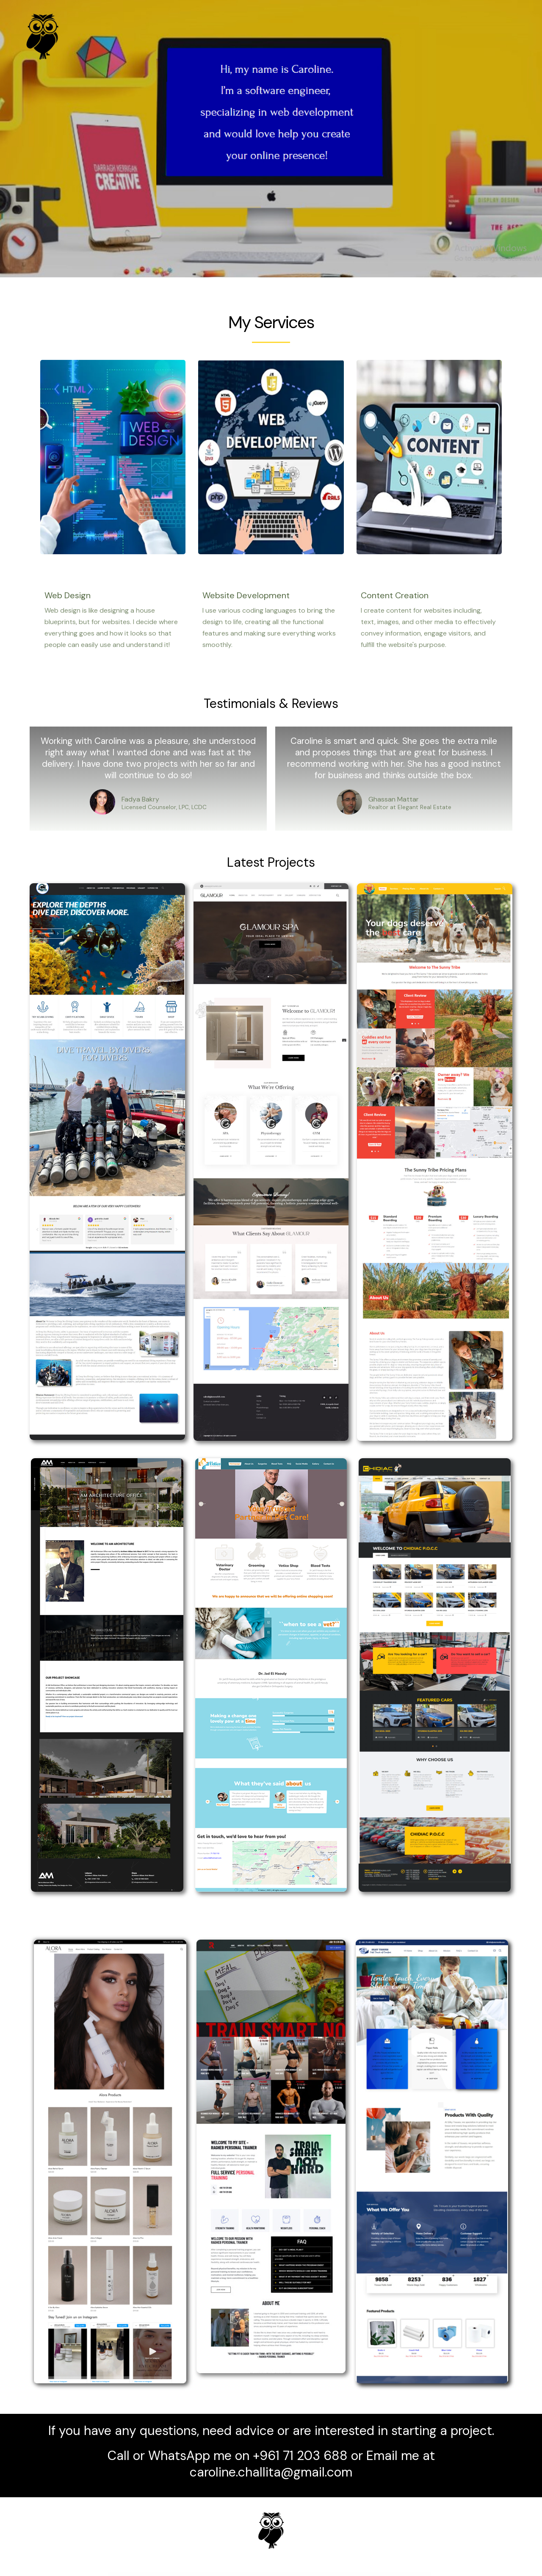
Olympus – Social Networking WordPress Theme (379, 2574)
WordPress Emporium (157, 2574)
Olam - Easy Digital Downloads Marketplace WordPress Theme (216, 2574)
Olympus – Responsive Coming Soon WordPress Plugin (356, 2574)
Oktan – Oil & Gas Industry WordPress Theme (173, 2574)
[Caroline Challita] (42, 36)
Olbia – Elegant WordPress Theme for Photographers (243, 2574)
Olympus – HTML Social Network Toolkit (335, 2574)
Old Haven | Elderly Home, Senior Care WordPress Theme (268, 2574)
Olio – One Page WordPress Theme (289, 2574)
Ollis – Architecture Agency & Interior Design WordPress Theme (311, 2574)
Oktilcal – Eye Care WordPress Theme (193, 2574)
